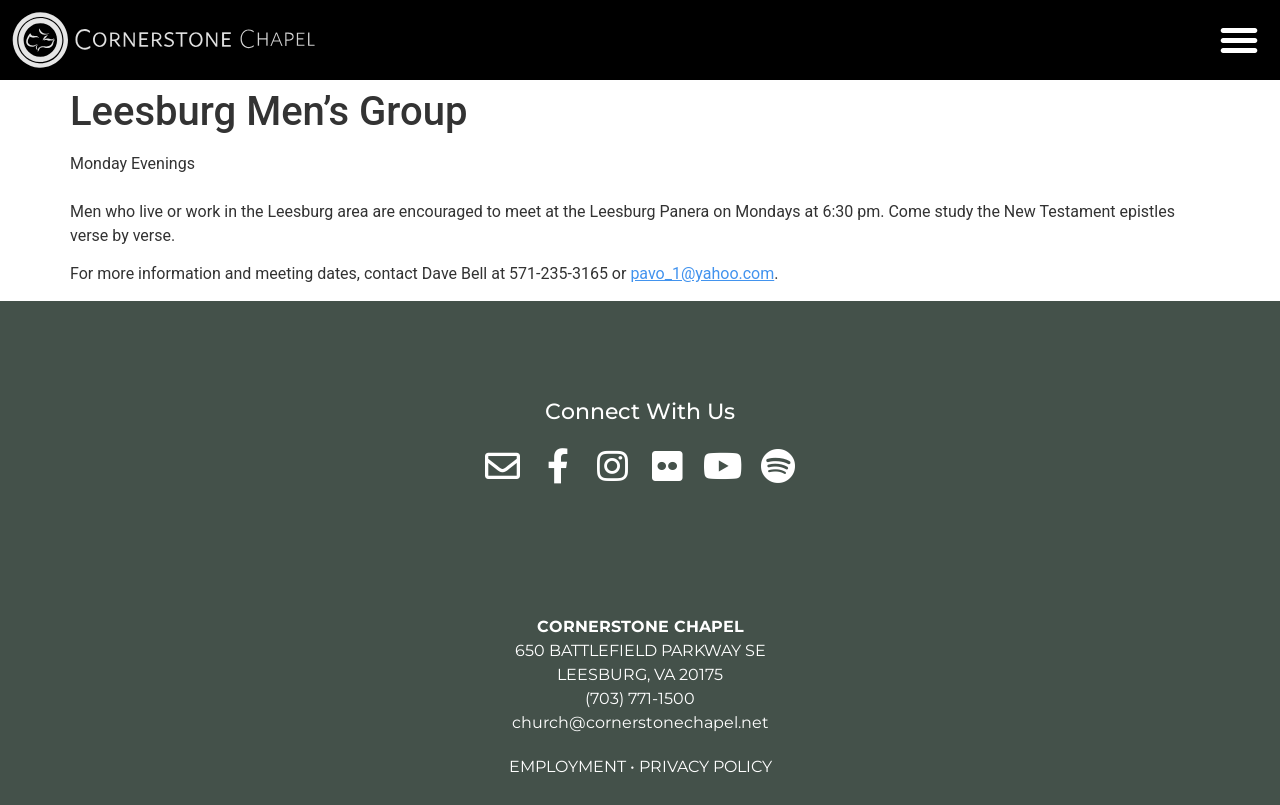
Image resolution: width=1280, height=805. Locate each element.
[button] (1239, 40)
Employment (567, 766)
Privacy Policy (705, 766)
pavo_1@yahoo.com (702, 273)
